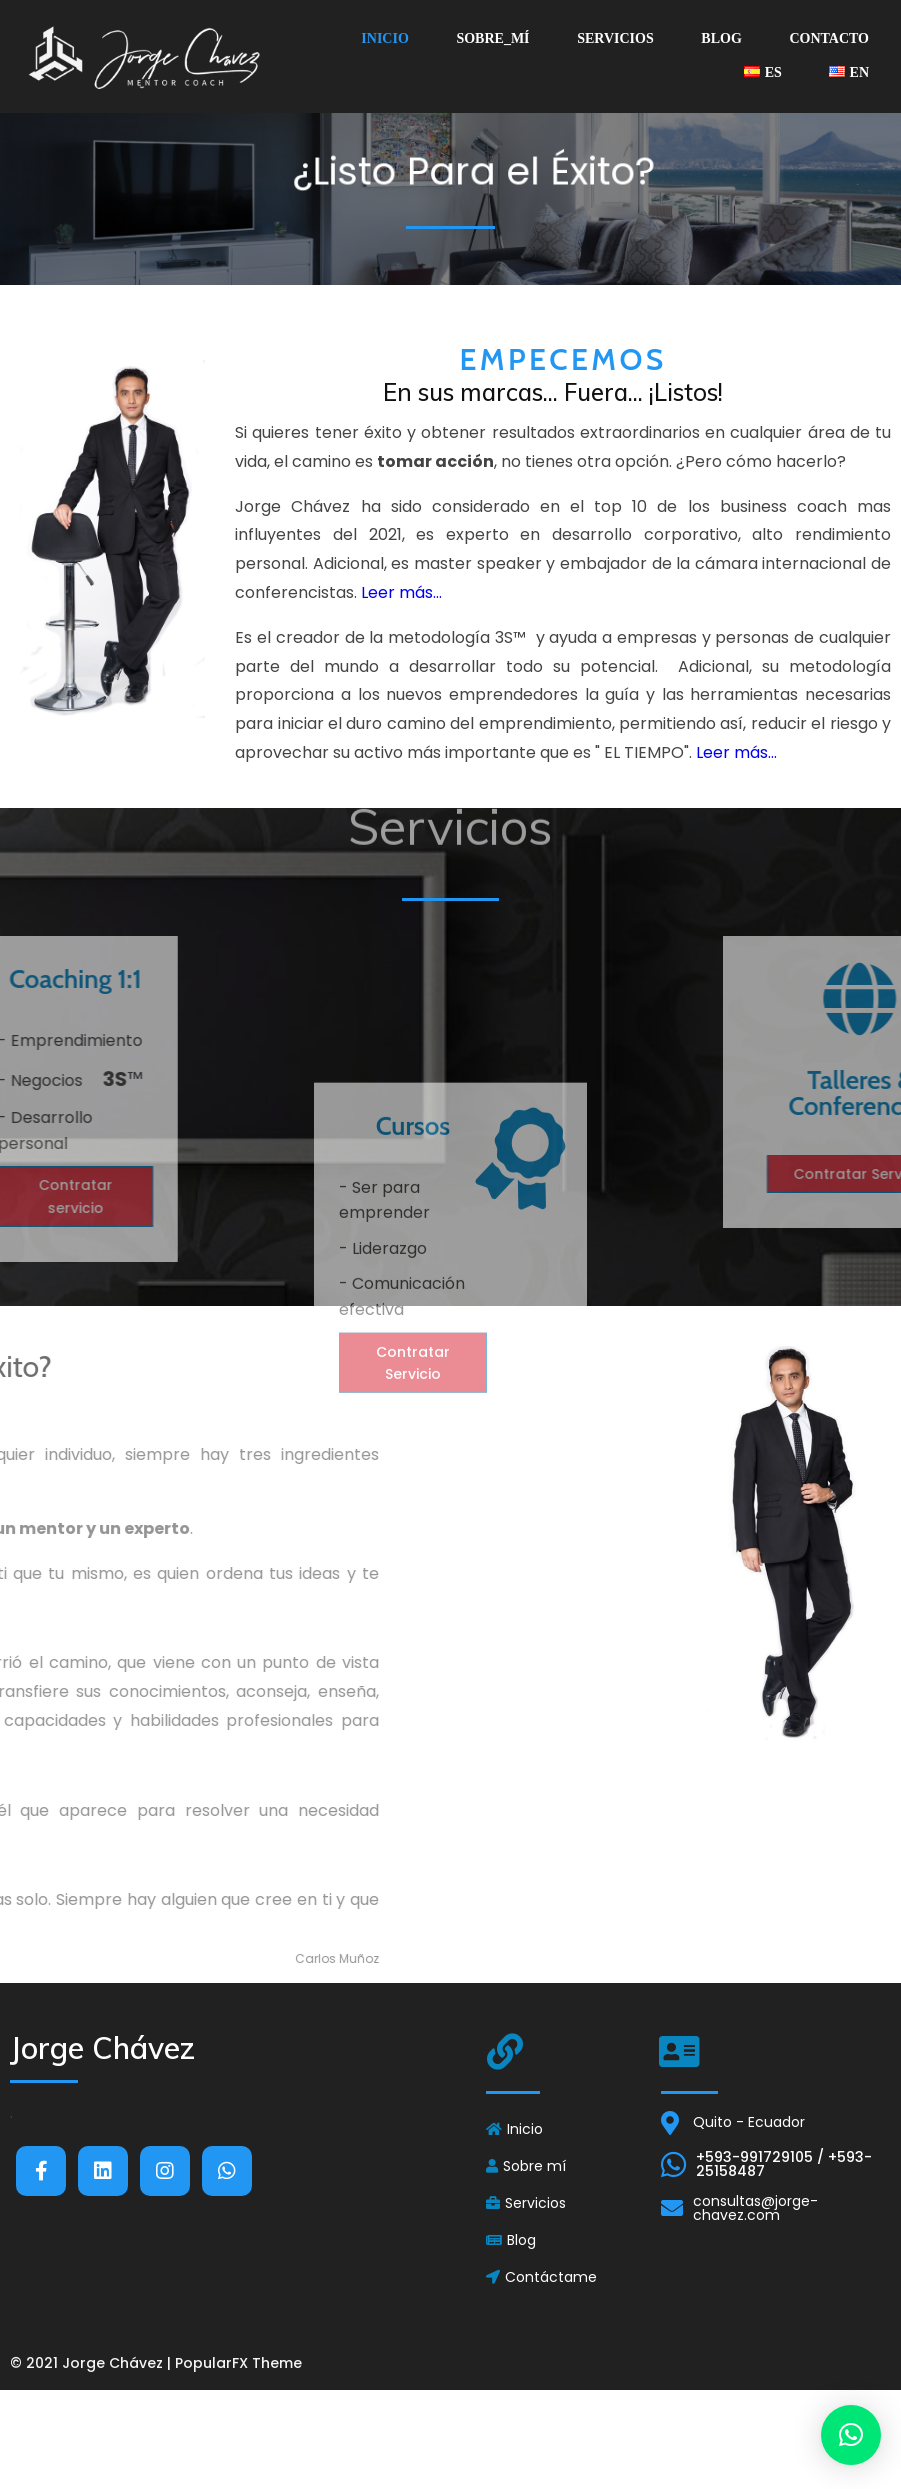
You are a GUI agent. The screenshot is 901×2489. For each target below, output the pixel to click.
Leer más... (401, 675)
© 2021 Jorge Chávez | (92, 2363)
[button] (851, 2435)
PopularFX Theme (238, 2363)
